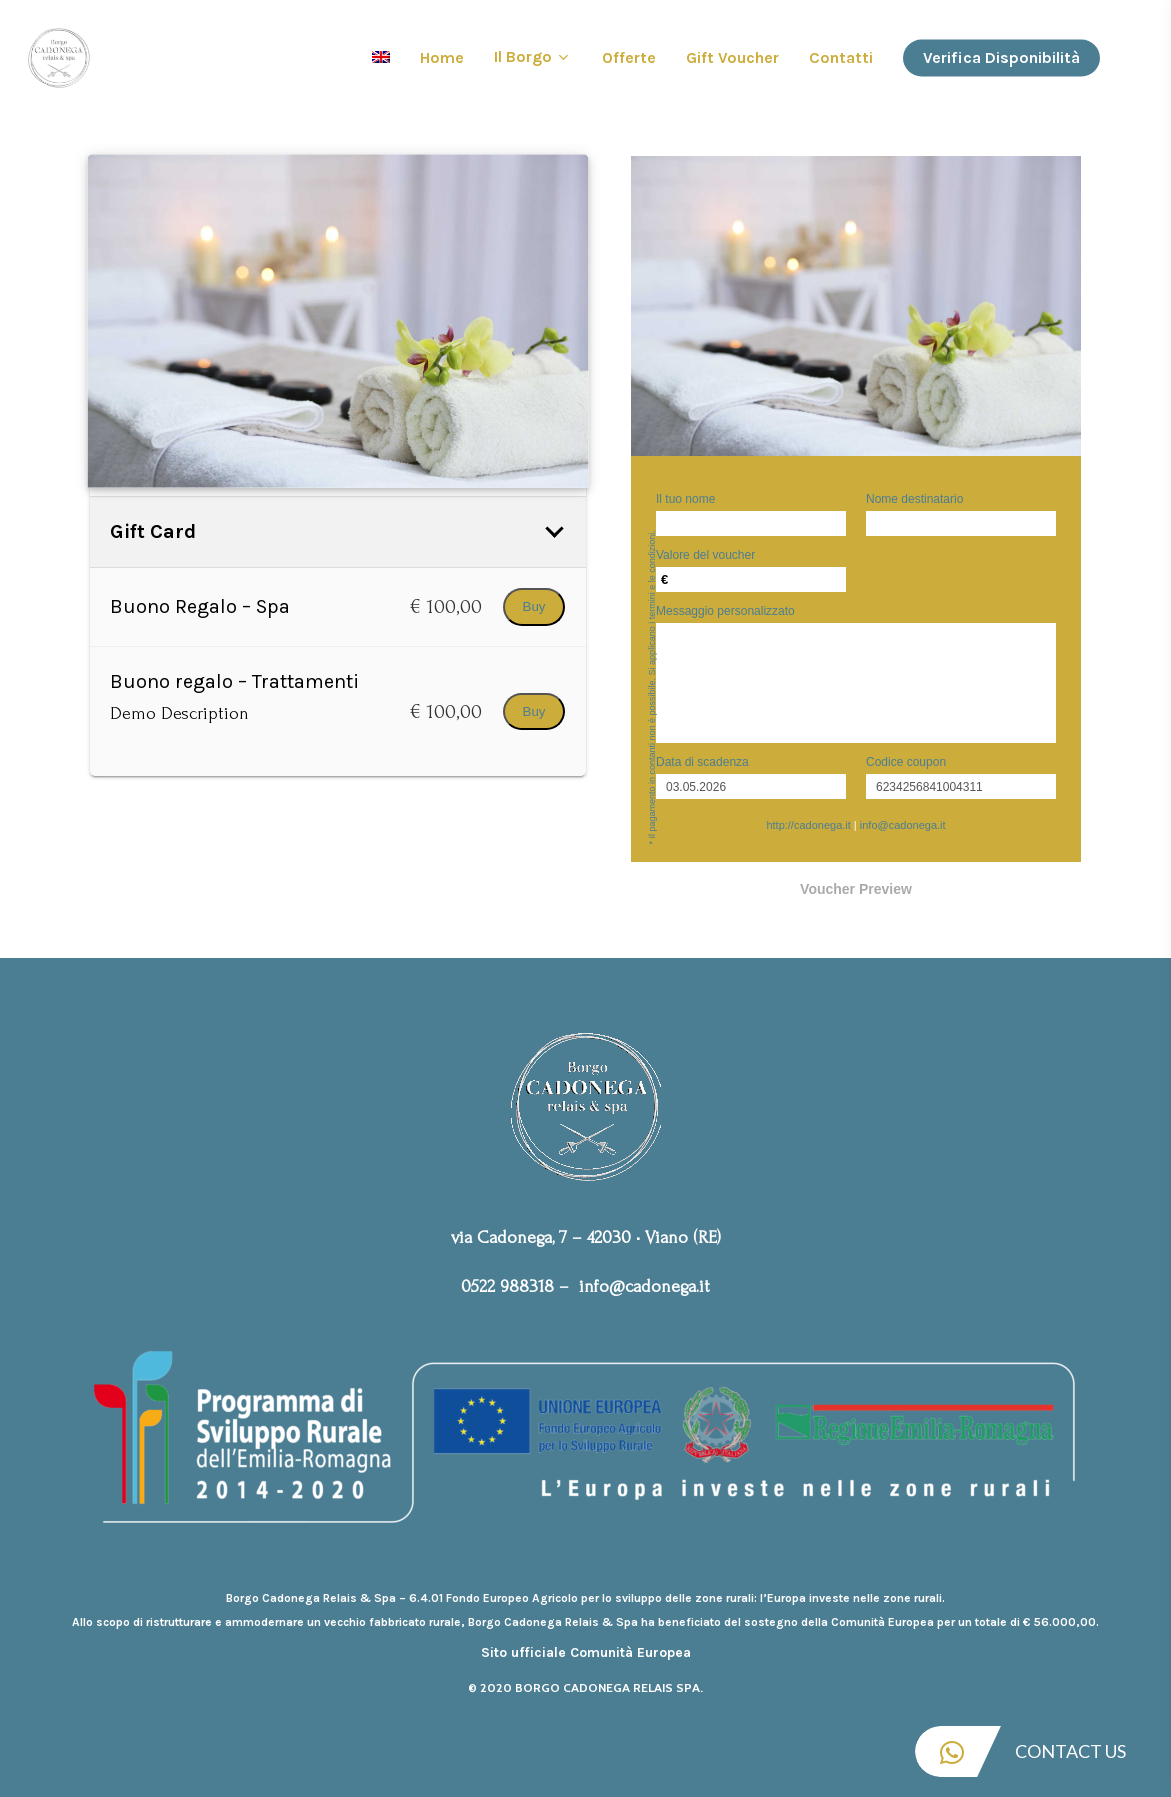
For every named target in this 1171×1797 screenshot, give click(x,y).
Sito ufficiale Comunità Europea (586, 1652)
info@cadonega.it (903, 825)
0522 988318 (507, 1286)
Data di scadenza (702, 762)
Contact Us (1020, 1751)
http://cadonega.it (808, 825)
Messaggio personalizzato (725, 611)
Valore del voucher (705, 555)
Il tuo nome (685, 499)
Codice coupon (906, 762)
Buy (534, 606)
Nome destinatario (914, 499)
